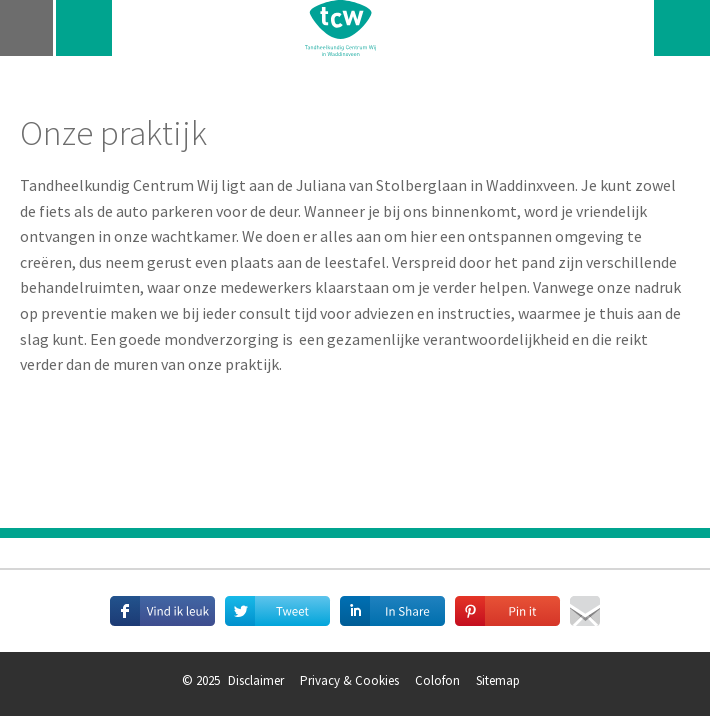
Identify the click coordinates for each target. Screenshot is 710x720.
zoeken (682, 28)
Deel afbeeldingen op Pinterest (507, 611)
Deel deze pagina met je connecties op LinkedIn (392, 611)
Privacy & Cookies (349, 680)
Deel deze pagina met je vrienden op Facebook (162, 611)
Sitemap (498, 680)
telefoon (84, 28)
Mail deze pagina (585, 611)
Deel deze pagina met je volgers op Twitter (277, 611)
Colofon (437, 680)
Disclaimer (256, 680)
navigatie (28, 28)
